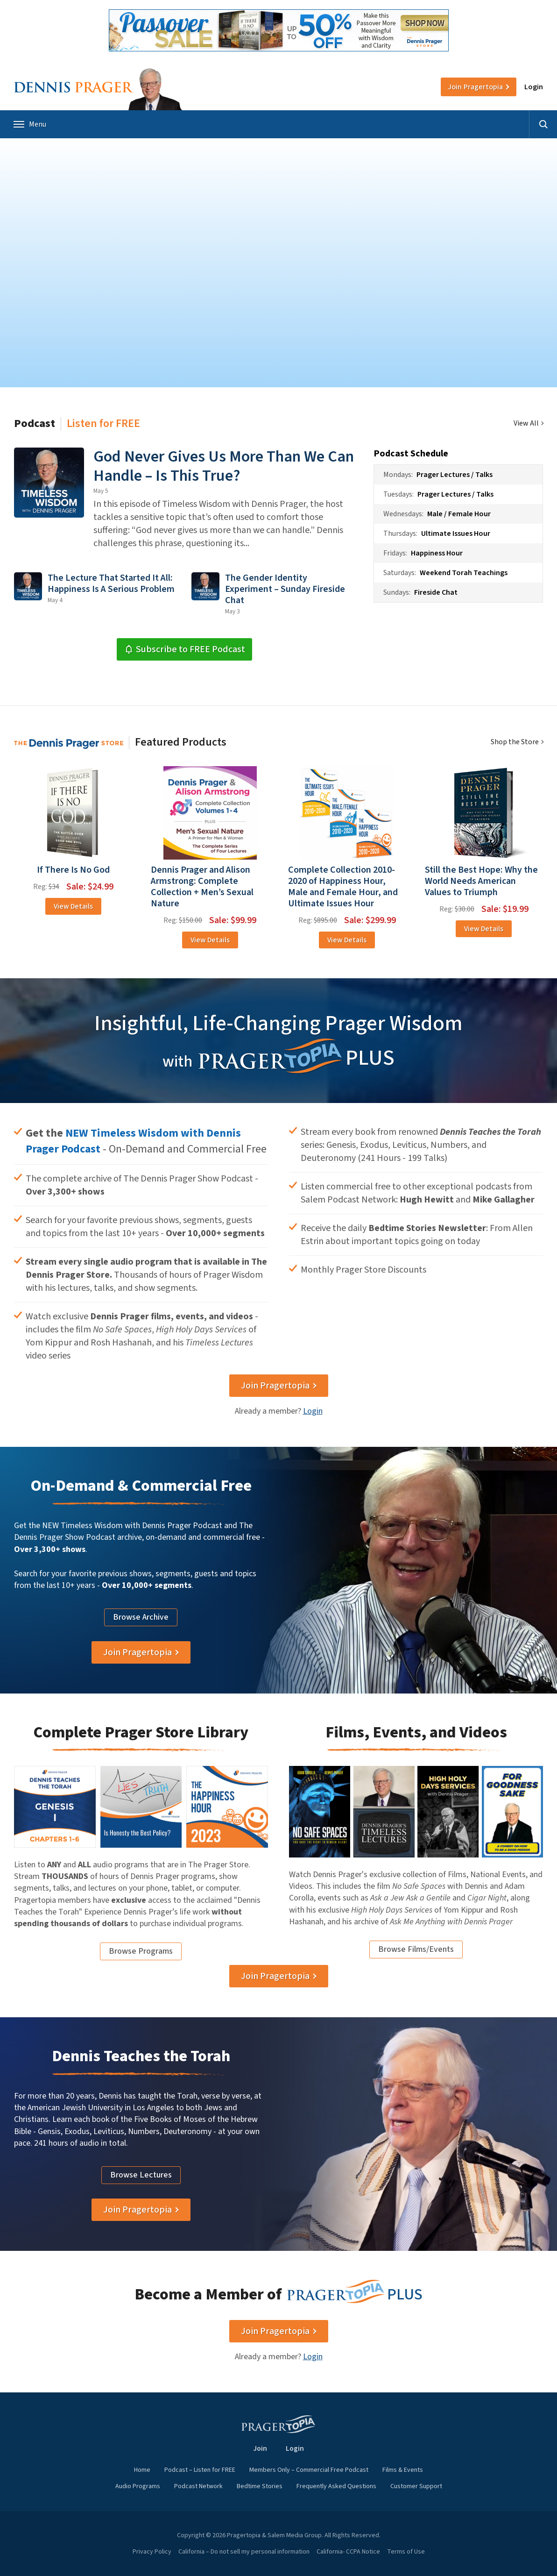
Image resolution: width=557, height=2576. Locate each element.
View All (526, 423)
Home (142, 2470)
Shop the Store (515, 742)
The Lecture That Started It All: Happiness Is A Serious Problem (111, 583)
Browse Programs (141, 1951)
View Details (73, 906)
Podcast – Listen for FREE (199, 2470)
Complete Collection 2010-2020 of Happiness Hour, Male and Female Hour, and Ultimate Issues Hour (343, 886)
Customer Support (416, 2486)
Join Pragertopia (275, 1385)
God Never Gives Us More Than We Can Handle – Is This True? (223, 466)
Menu (30, 124)
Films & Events (402, 2470)
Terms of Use (406, 2551)
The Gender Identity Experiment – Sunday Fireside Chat (285, 589)
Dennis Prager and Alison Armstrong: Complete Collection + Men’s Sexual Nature (202, 886)
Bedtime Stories (259, 2486)
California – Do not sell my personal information (244, 2551)
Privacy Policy (152, 2551)
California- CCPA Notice (348, 2551)
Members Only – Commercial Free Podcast (308, 2470)
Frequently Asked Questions (336, 2486)
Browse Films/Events (416, 1949)
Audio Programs (137, 2486)
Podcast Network (198, 2486)
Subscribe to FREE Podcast (184, 649)
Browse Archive (141, 1617)
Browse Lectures (141, 2175)
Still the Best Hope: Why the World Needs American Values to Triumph (481, 881)
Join (475, 87)
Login (533, 87)
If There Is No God (73, 869)
